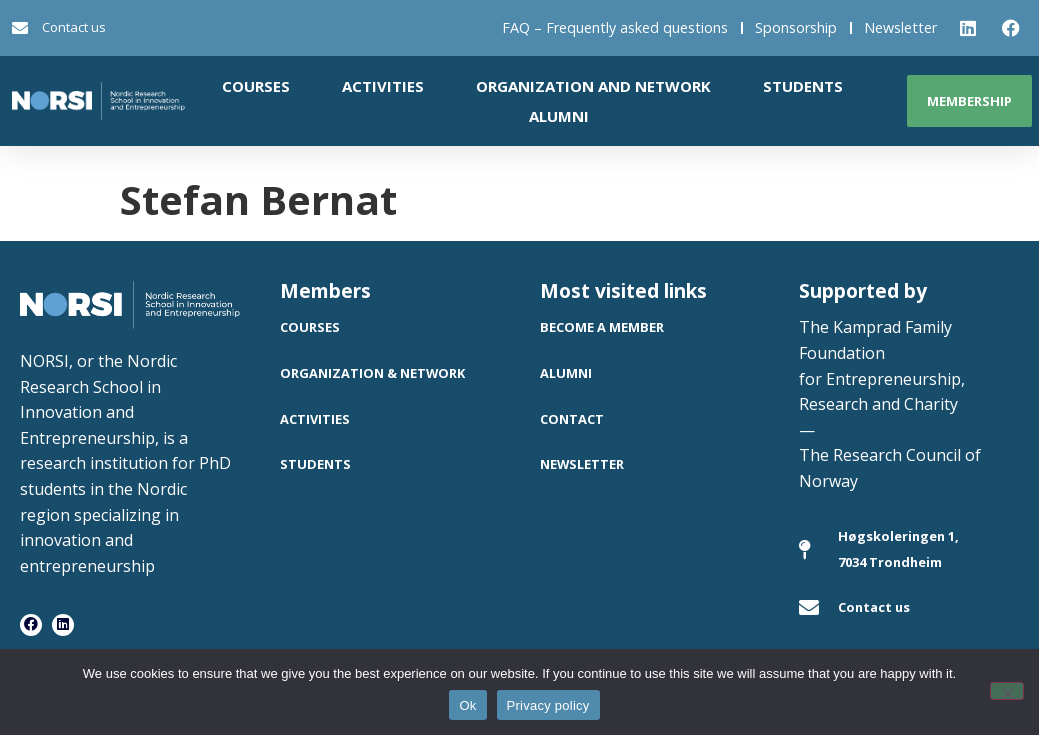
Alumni (559, 116)
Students (803, 86)
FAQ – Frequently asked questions (615, 27)
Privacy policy (548, 705)
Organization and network (593, 86)
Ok (467, 705)
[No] (1007, 691)
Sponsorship (796, 27)
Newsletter (900, 27)
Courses (256, 86)
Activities (383, 86)
